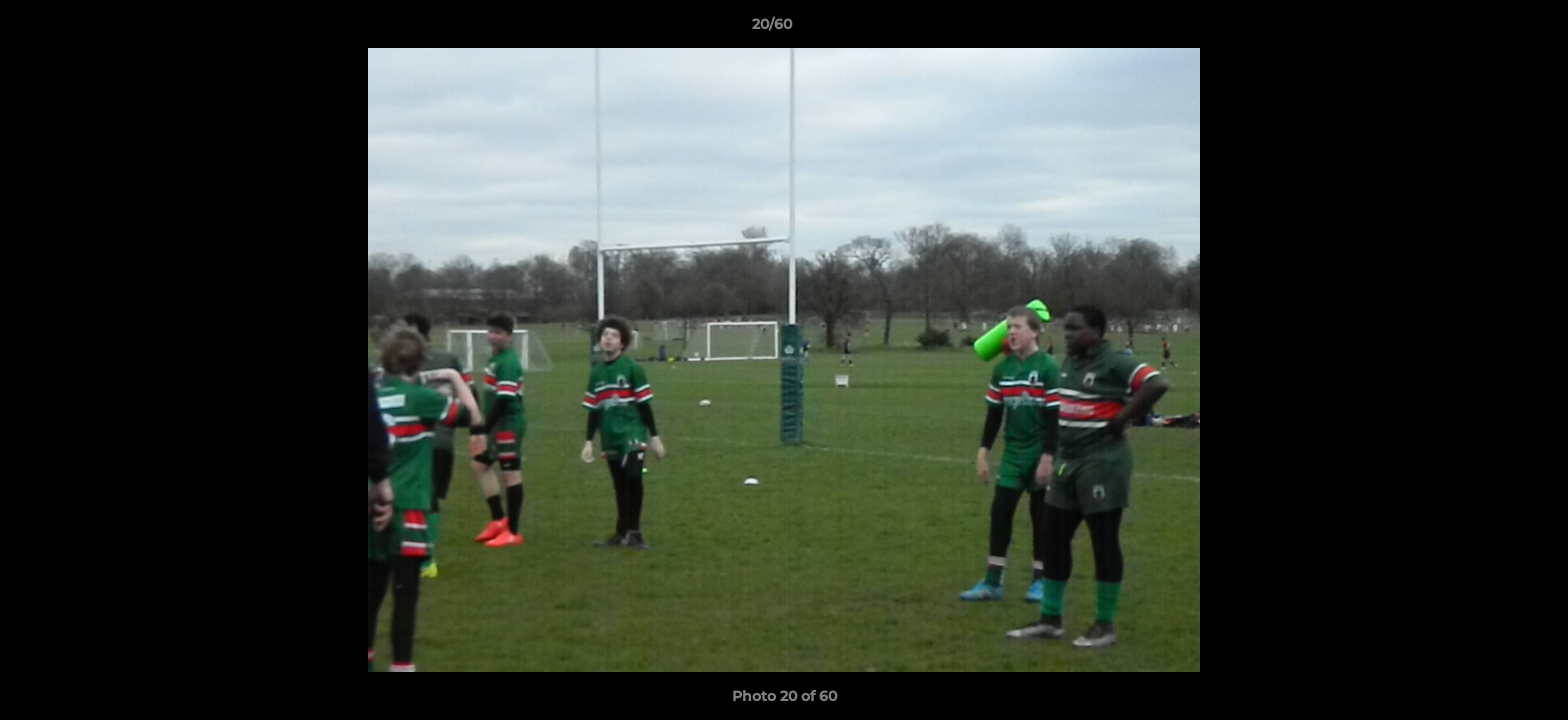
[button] (1484, 29)
